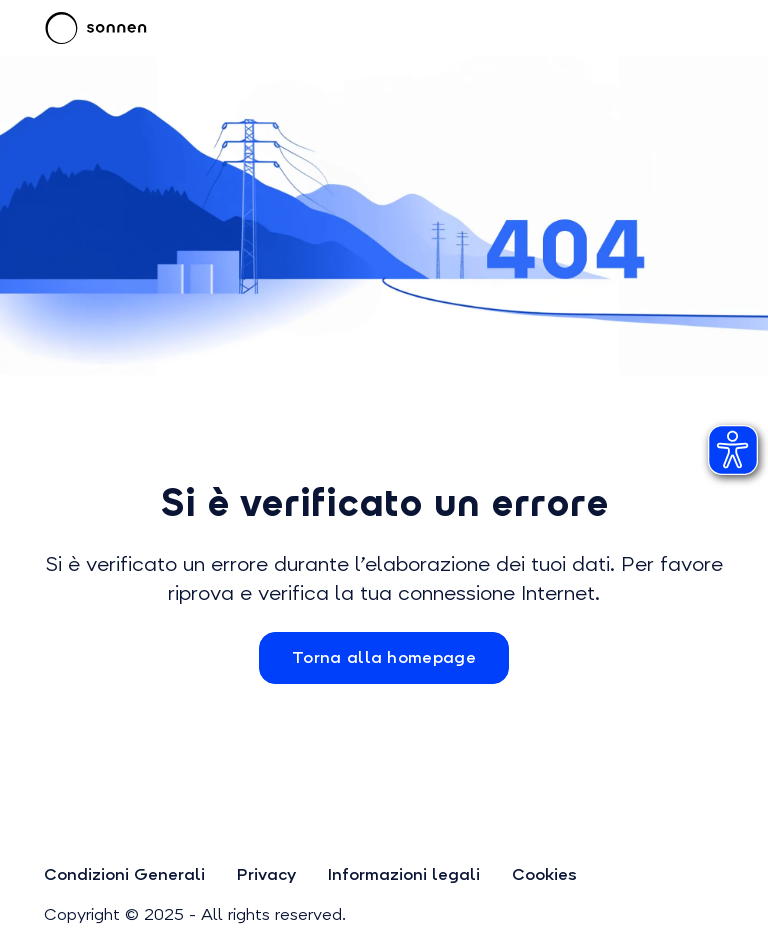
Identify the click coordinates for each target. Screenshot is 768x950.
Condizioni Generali (124, 874)
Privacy (266, 874)
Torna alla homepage (384, 657)
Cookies (544, 874)
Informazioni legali (404, 874)
